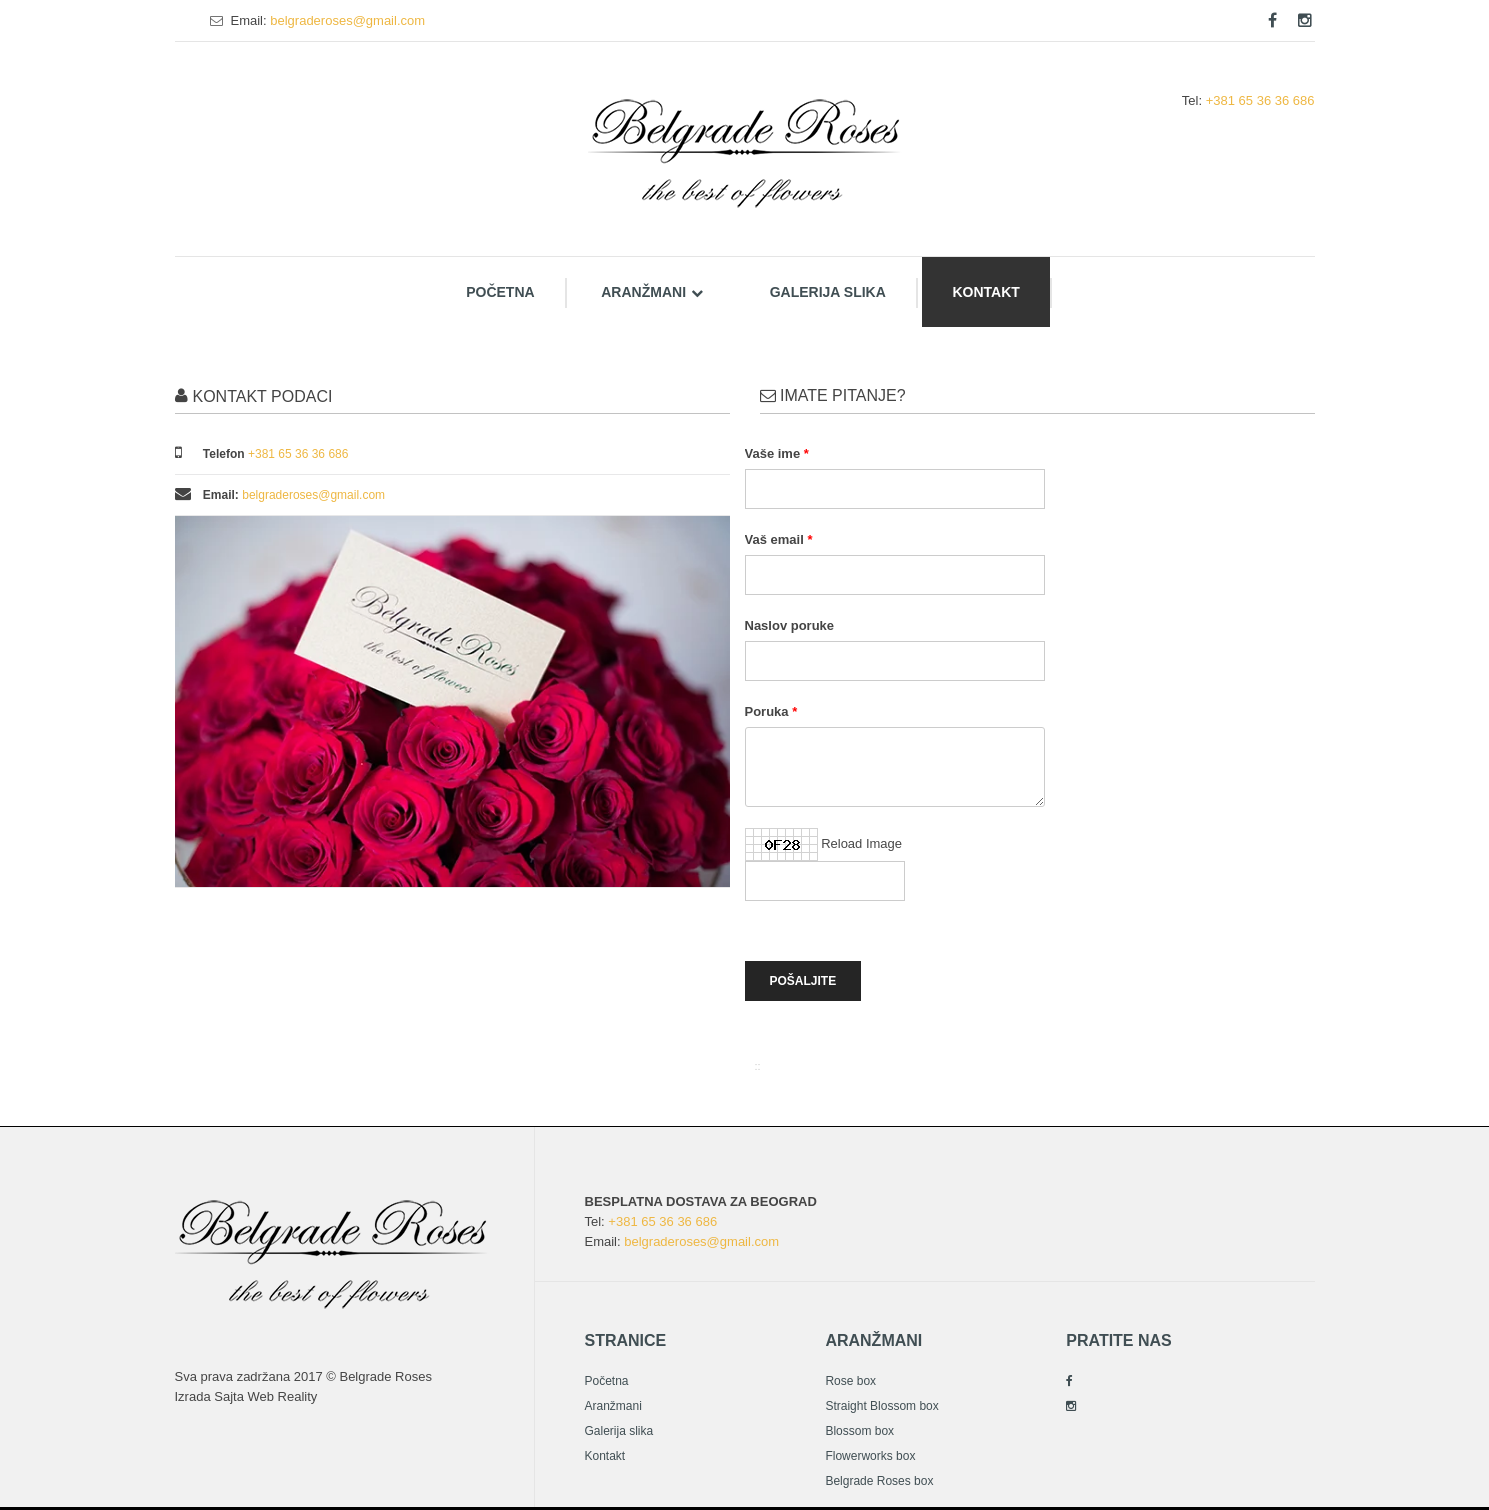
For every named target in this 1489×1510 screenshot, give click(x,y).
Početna (500, 292)
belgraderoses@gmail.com (347, 20)
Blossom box (859, 1431)
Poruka (767, 711)
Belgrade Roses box (879, 1481)
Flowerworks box (870, 1456)
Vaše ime (773, 453)
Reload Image (861, 843)
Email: (249, 20)
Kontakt (985, 292)
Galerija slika (828, 292)
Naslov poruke (790, 625)
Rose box (850, 1381)
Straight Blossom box (881, 1406)
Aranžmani (652, 292)
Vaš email (774, 539)
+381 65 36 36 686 (1260, 100)
